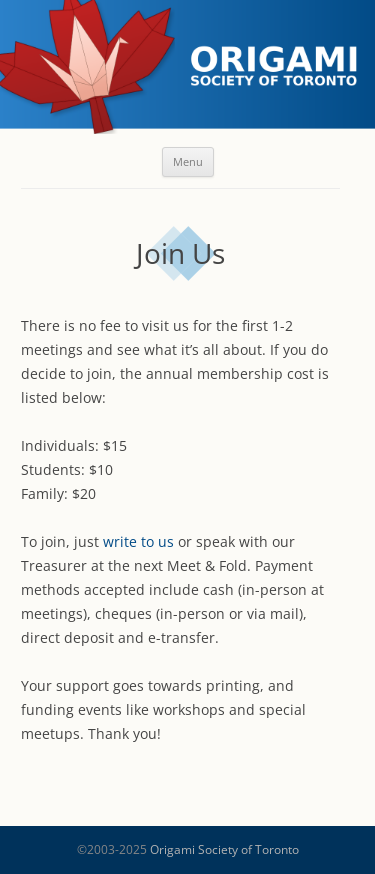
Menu (188, 161)
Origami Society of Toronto (224, 849)
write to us (138, 541)
